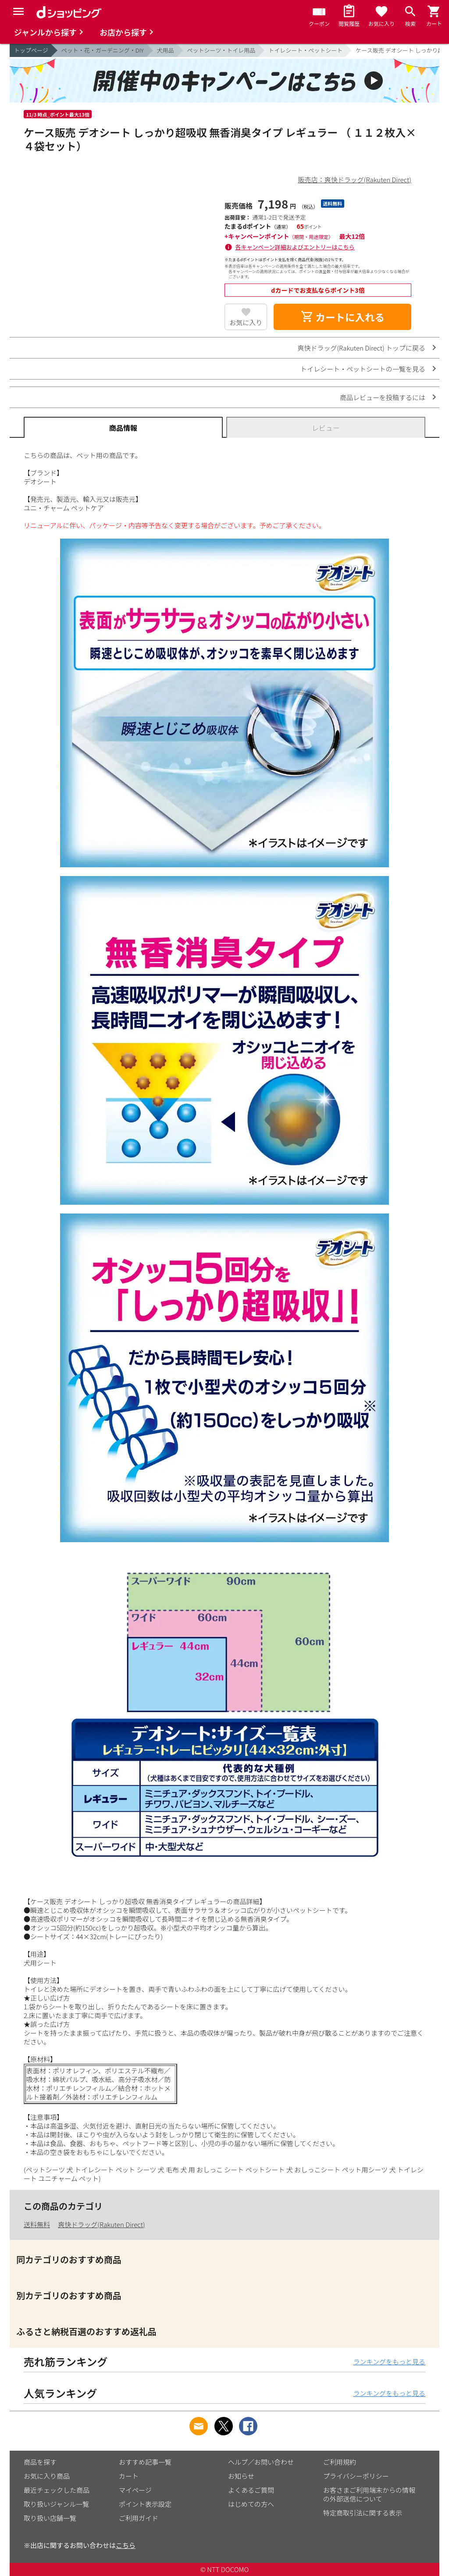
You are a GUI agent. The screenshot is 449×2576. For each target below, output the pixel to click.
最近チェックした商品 (56, 2489)
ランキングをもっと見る (389, 2361)
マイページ (135, 2489)
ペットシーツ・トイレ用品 (221, 50)
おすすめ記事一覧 (145, 2461)
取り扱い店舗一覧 (50, 2518)
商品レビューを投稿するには (382, 397)
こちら (125, 2545)
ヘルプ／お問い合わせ (261, 2461)
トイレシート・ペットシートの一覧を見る (362, 368)
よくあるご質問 (251, 2489)
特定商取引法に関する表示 (362, 2512)
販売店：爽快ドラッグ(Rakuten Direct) (354, 179)
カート (129, 2475)
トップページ (31, 50)
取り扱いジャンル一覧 (56, 2504)
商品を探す (40, 2461)
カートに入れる (342, 317)
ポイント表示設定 (145, 2504)
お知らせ (241, 2475)
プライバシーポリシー (356, 2475)
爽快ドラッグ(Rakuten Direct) (101, 2224)
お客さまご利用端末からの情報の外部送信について (369, 2494)
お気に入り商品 (47, 2475)
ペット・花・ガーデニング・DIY (102, 50)
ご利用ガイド (138, 2518)
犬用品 (165, 50)
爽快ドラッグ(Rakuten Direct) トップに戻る (361, 347)
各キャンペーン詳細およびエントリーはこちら (295, 247)
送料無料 (37, 2224)
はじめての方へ (251, 2504)
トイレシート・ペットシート (305, 50)
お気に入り (245, 322)
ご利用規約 (339, 2461)
